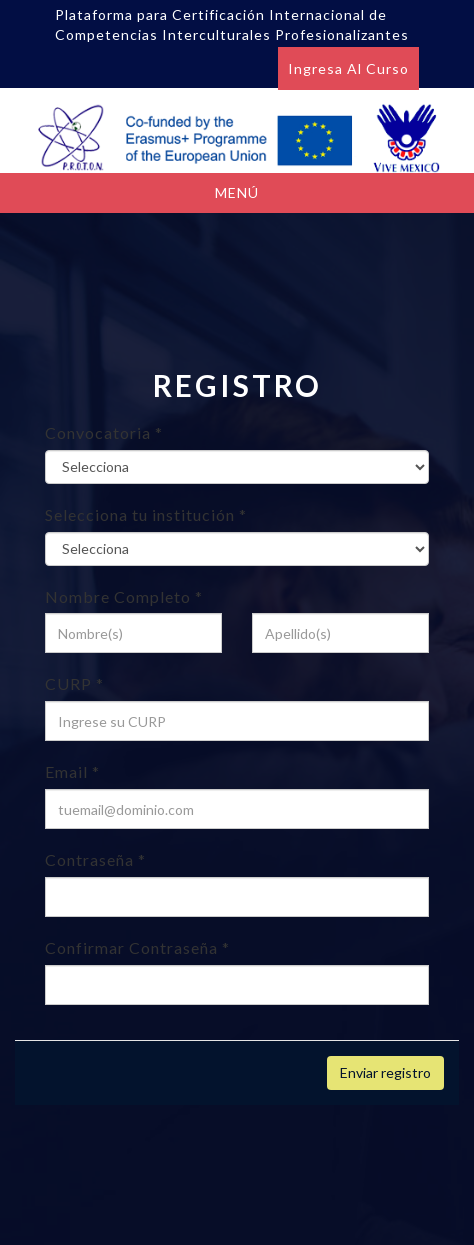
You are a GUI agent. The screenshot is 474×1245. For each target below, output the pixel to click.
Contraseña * (95, 859)
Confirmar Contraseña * (137, 947)
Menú (237, 192)
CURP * (74, 683)
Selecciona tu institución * (146, 514)
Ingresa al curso (348, 68)
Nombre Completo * (124, 596)
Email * (72, 771)
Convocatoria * (104, 432)
